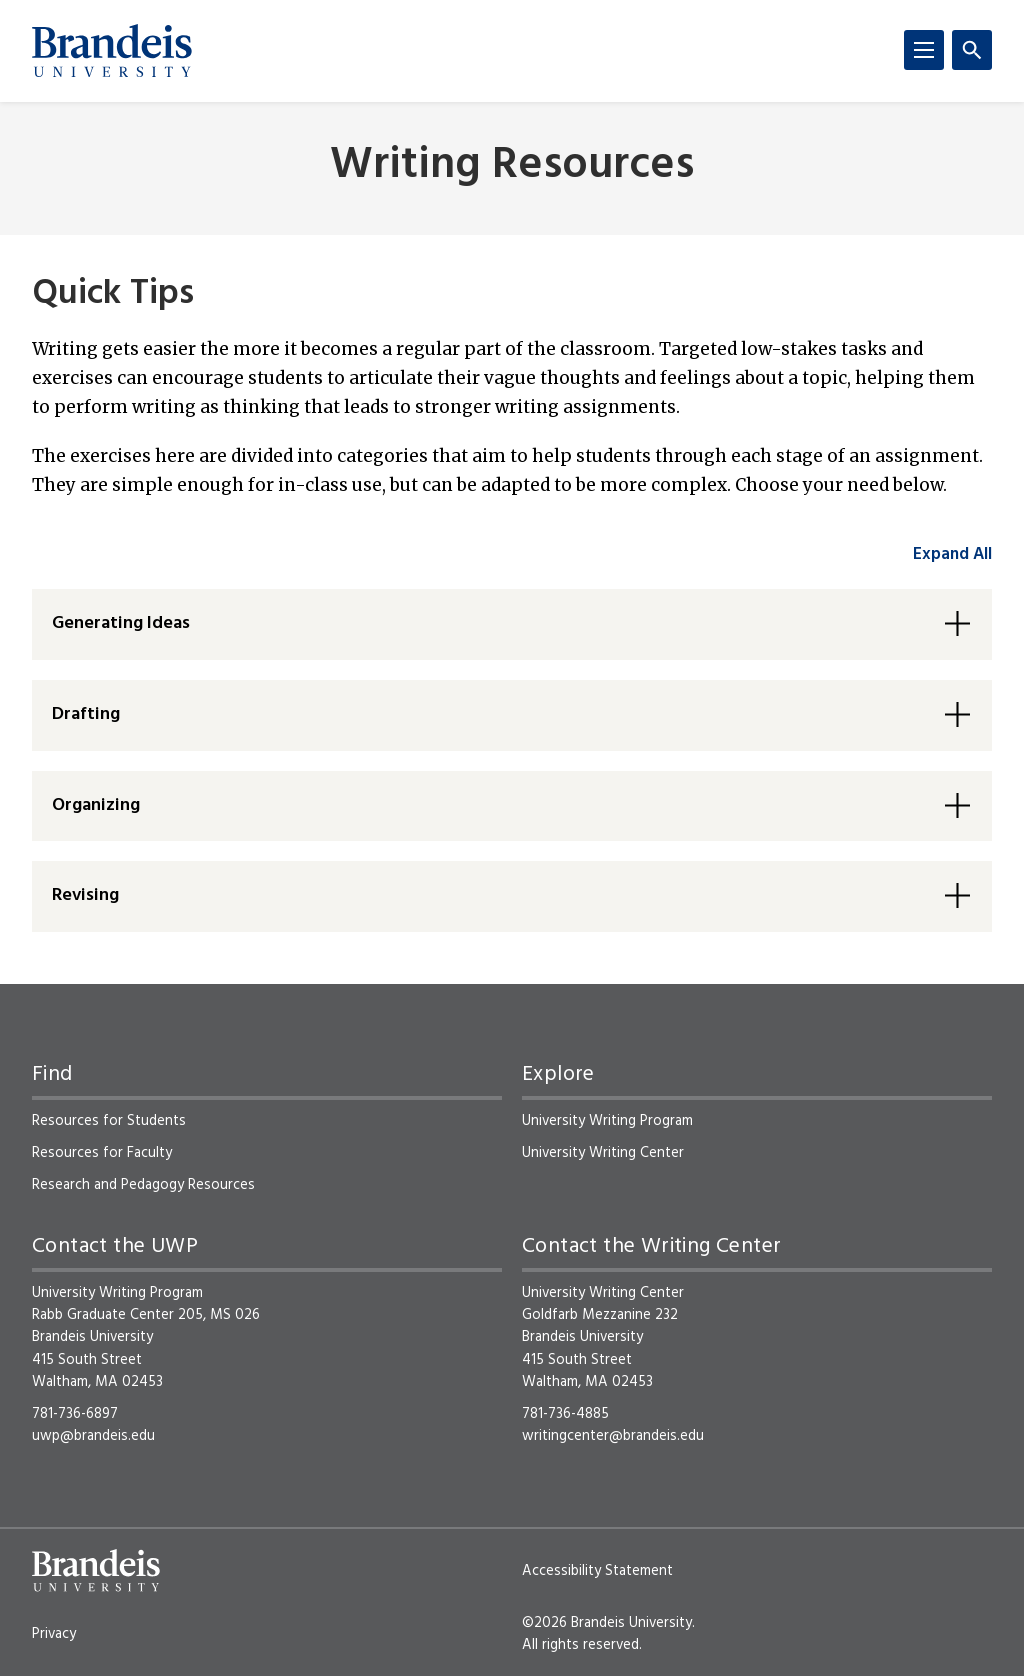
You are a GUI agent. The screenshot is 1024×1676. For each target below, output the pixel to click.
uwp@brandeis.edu (93, 1436)
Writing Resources (512, 166)
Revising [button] (85, 895)
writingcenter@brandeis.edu (613, 1436)
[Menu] (924, 50)
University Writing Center (603, 1153)
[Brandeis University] (112, 51)
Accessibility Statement (597, 1571)
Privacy (54, 1634)
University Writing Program (607, 1121)
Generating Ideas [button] (121, 623)
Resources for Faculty (102, 1153)
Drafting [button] (86, 714)
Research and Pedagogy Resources (143, 1185)
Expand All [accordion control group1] (952, 554)
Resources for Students (109, 1121)
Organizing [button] (96, 805)
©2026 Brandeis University (607, 1623)
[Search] (972, 50)
